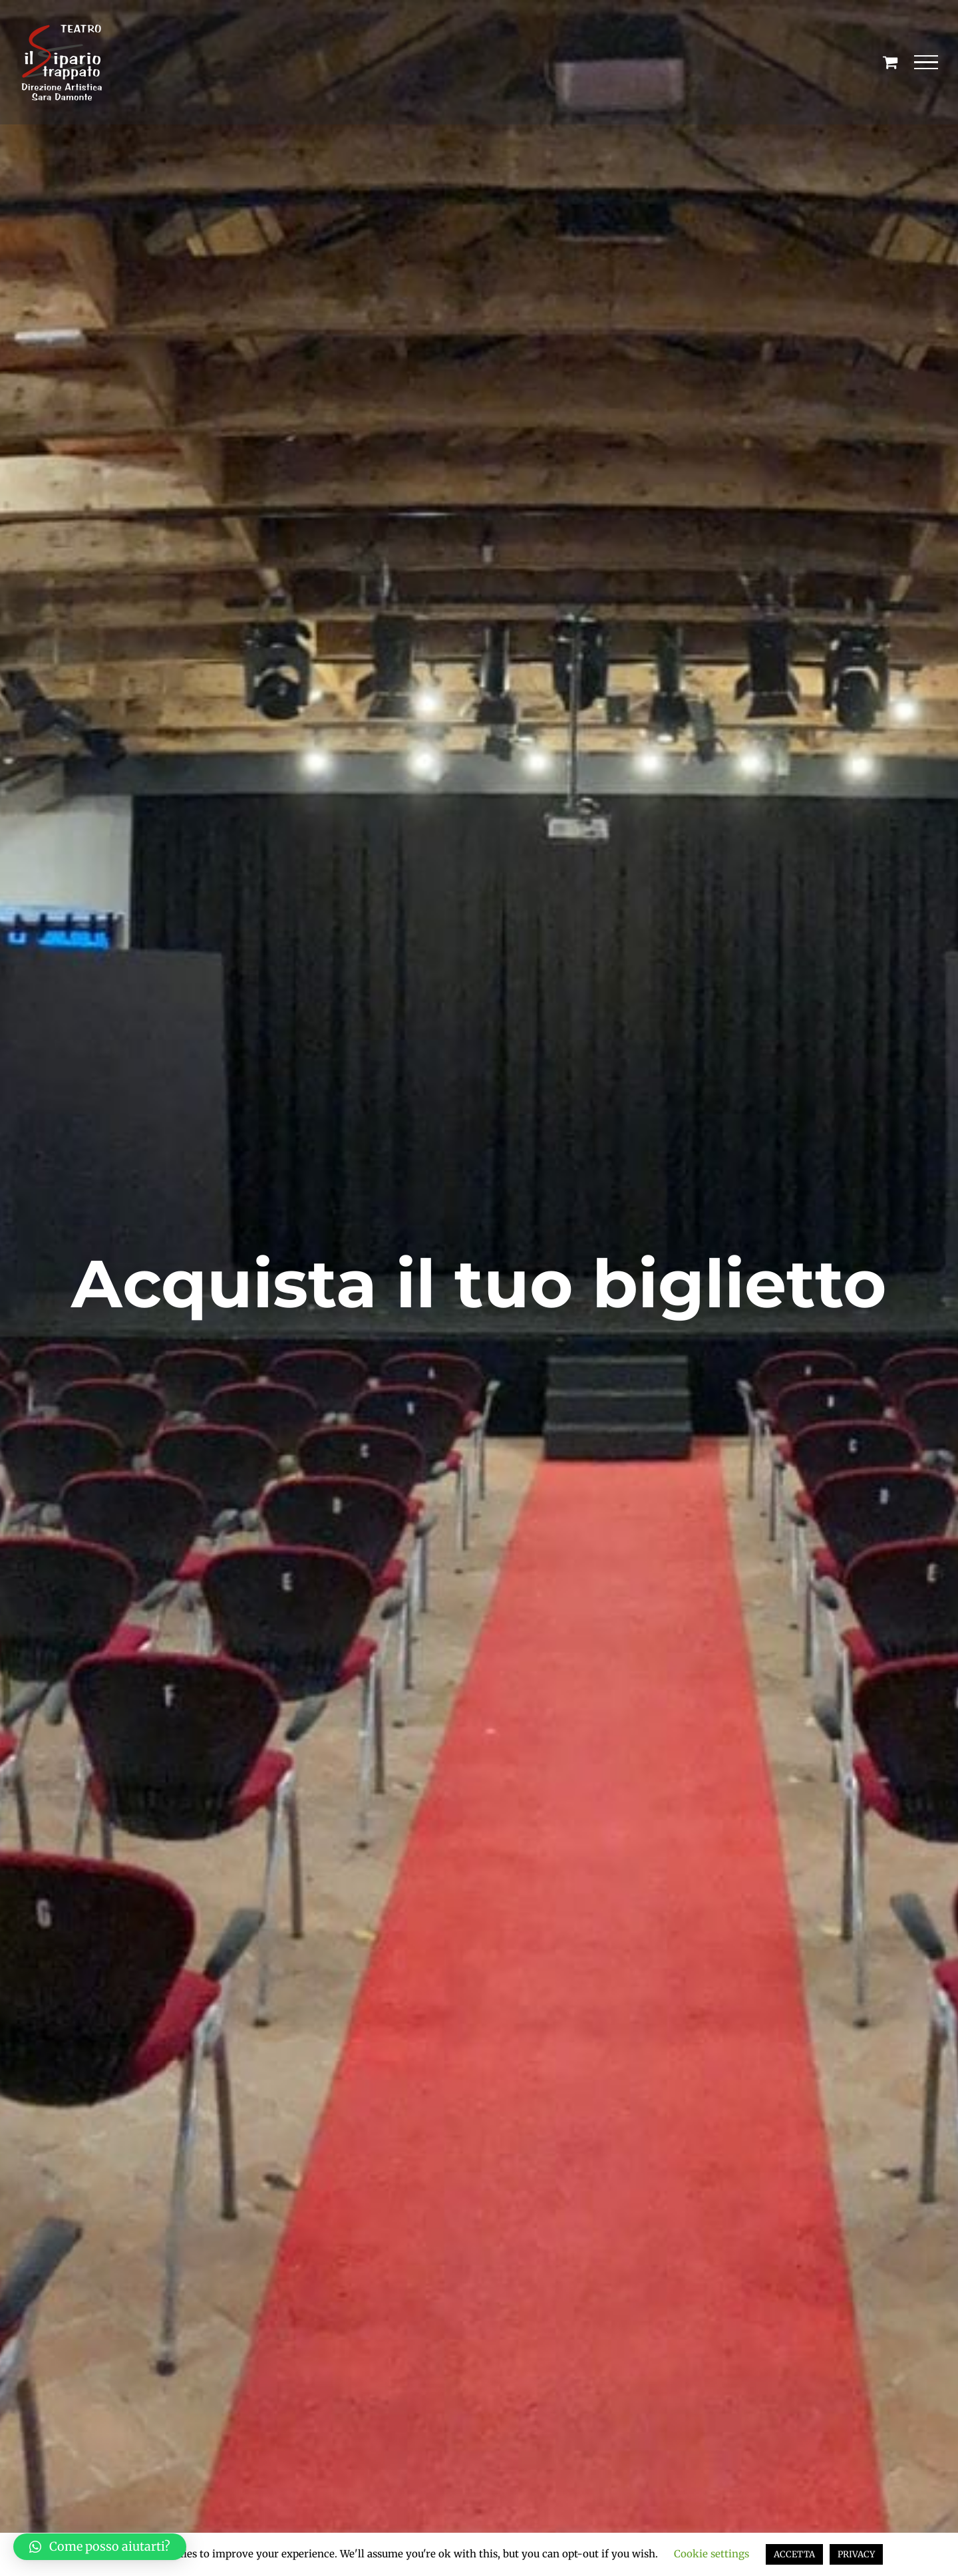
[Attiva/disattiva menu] (926, 62)
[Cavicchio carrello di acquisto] (890, 62)
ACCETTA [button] (794, 2554)
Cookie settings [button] (711, 2553)
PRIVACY (856, 2554)
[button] (99, 2546)
